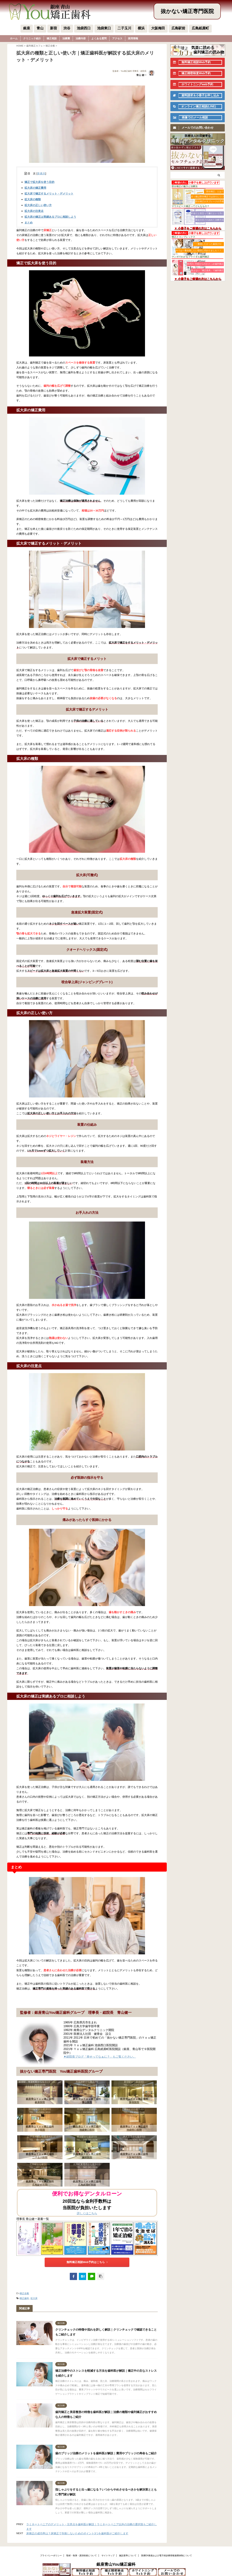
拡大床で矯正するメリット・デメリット (48, 193)
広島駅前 (178, 28)
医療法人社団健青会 (198, 135)
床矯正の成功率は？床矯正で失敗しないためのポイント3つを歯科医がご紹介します (77, 2533)
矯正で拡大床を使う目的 (39, 181)
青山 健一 (141, 75)
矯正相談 (52, 38)
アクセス (117, 38)
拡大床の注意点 (34, 210)
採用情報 (133, 38)
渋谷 (66, 28)
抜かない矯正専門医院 (187, 11)
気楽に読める (203, 47)
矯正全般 (24, 2293)
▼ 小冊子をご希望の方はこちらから (197, 228)
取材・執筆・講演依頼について (81, 2555)
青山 (40, 28)
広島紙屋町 (200, 28)
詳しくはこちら (87, 2213)
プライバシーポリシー (51, 2555)
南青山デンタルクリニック (198, 141)
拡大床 (34, 2298)
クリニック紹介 (32, 38)
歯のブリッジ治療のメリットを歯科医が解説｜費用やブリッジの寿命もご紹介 (106, 2453)
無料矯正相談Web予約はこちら (87, 2262)
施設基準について (127, 2555)
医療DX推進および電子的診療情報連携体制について (166, 2555)
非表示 (41, 173)
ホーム (14, 38)
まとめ (28, 222)
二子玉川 (124, 28)
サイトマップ (108, 2555)
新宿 (53, 28)
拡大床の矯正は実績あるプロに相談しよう (50, 216)
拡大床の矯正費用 (35, 187)
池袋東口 (104, 28)
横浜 (141, 28)
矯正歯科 (24, 2298)
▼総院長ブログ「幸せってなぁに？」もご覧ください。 (99, 2056)
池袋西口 (84, 28)
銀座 (26, 28)
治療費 (66, 38)
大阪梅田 (158, 28)
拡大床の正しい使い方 (38, 205)
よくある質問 (99, 38)
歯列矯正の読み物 (208, 52)
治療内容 (81, 38)
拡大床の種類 (32, 199)
